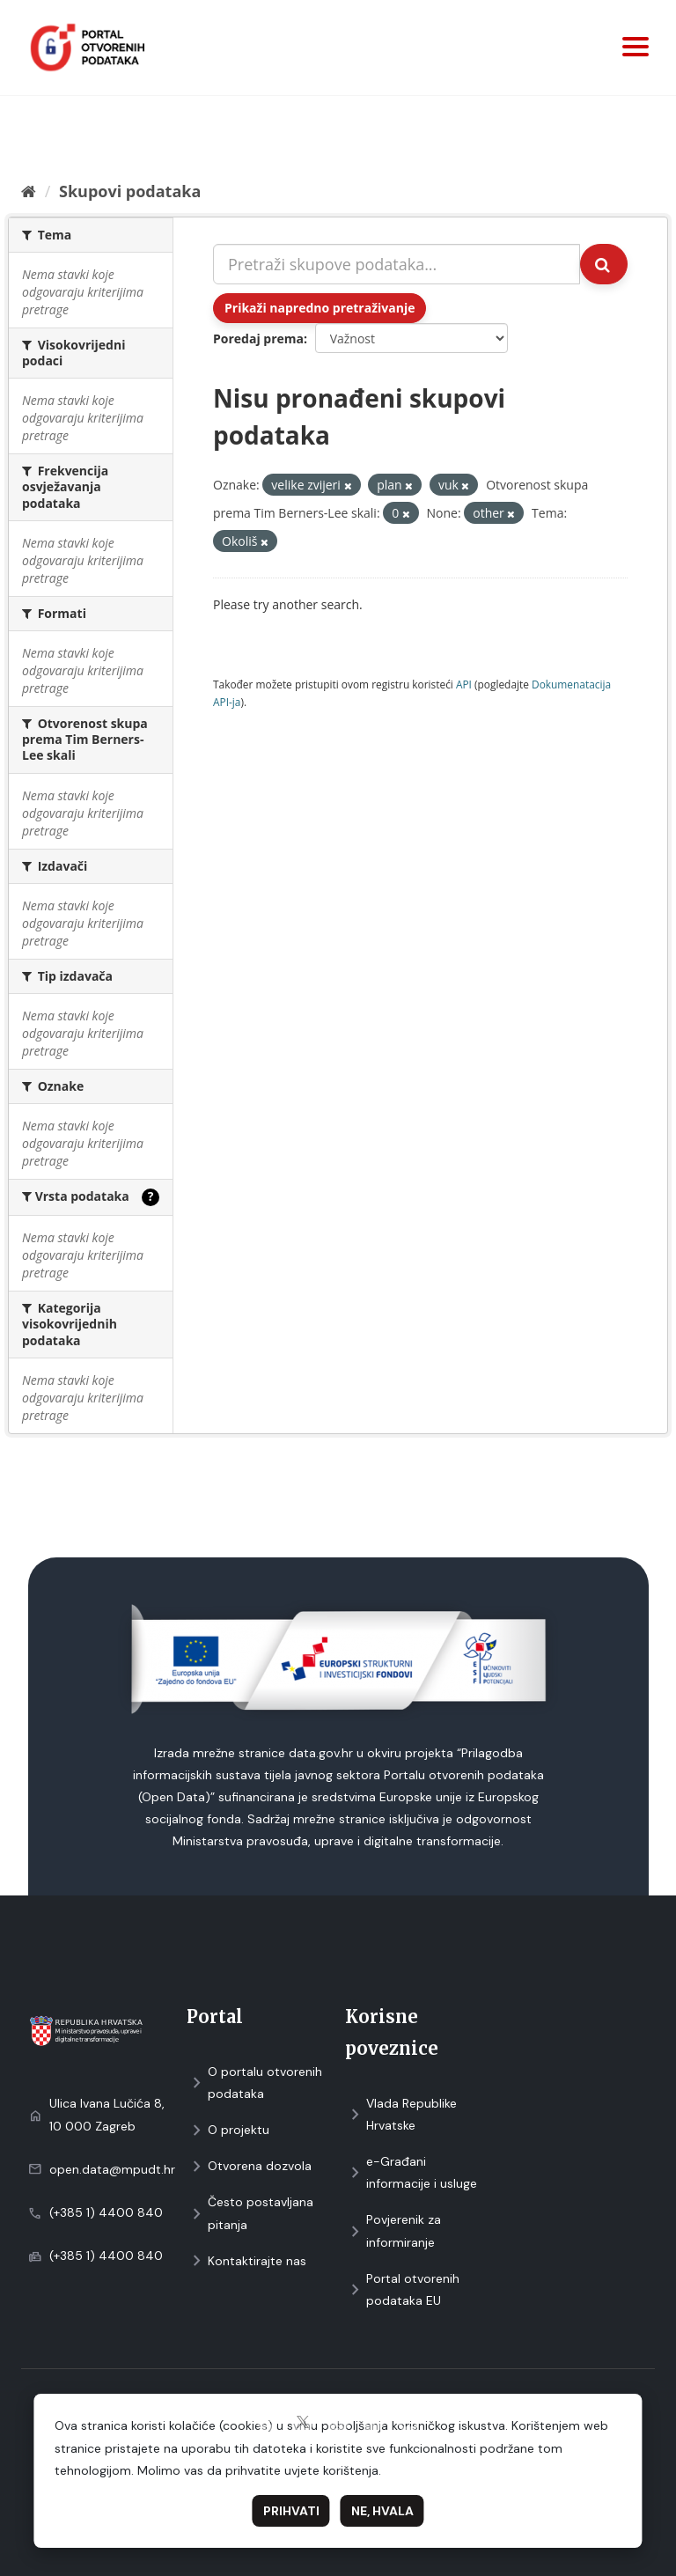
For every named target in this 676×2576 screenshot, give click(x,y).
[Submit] (604, 264)
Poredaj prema (258, 338)
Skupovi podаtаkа (130, 191)
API (464, 684)
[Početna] (28, 191)
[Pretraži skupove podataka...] (396, 264)
